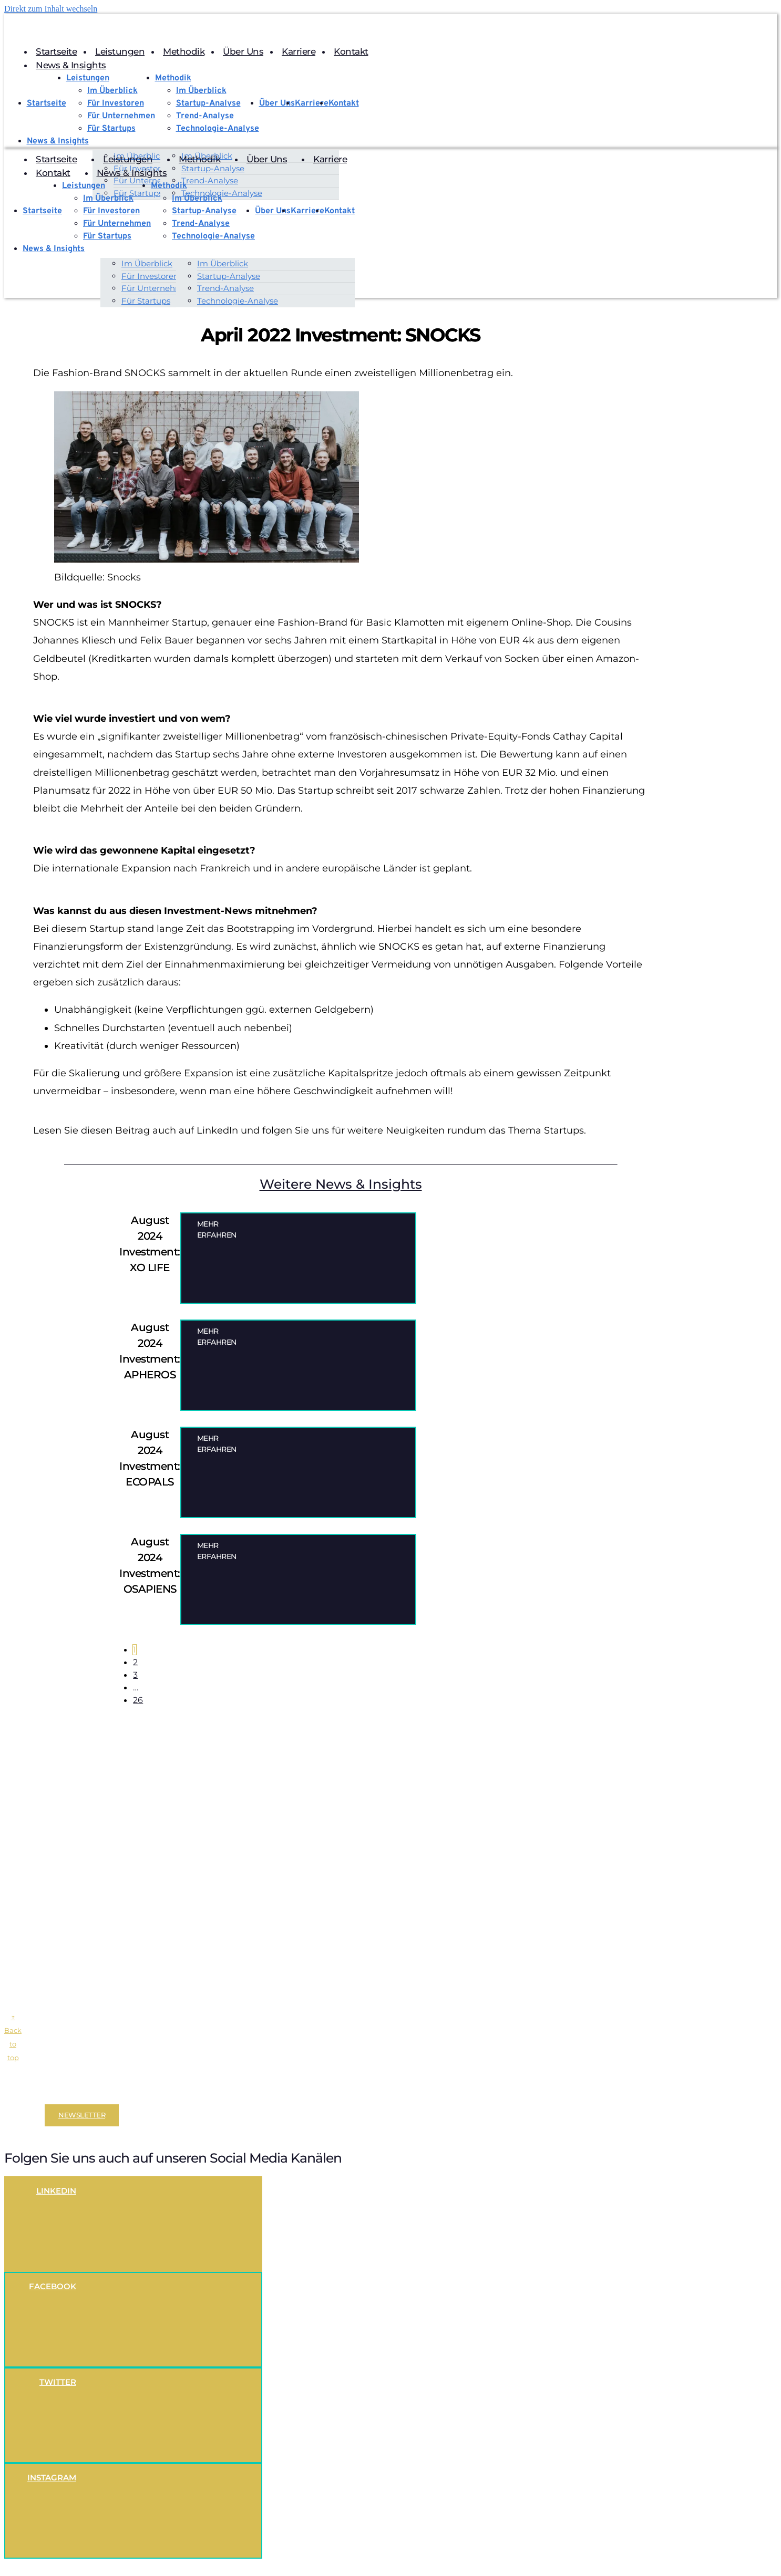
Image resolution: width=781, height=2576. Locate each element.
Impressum (61, 2092)
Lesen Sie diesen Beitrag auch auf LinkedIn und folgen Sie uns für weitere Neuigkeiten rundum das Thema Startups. (309, 1130)
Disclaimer (23, 2092)
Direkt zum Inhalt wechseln (50, 8)
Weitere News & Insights (341, 1184)
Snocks (124, 577)
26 (138, 1700)
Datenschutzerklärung (120, 2092)
